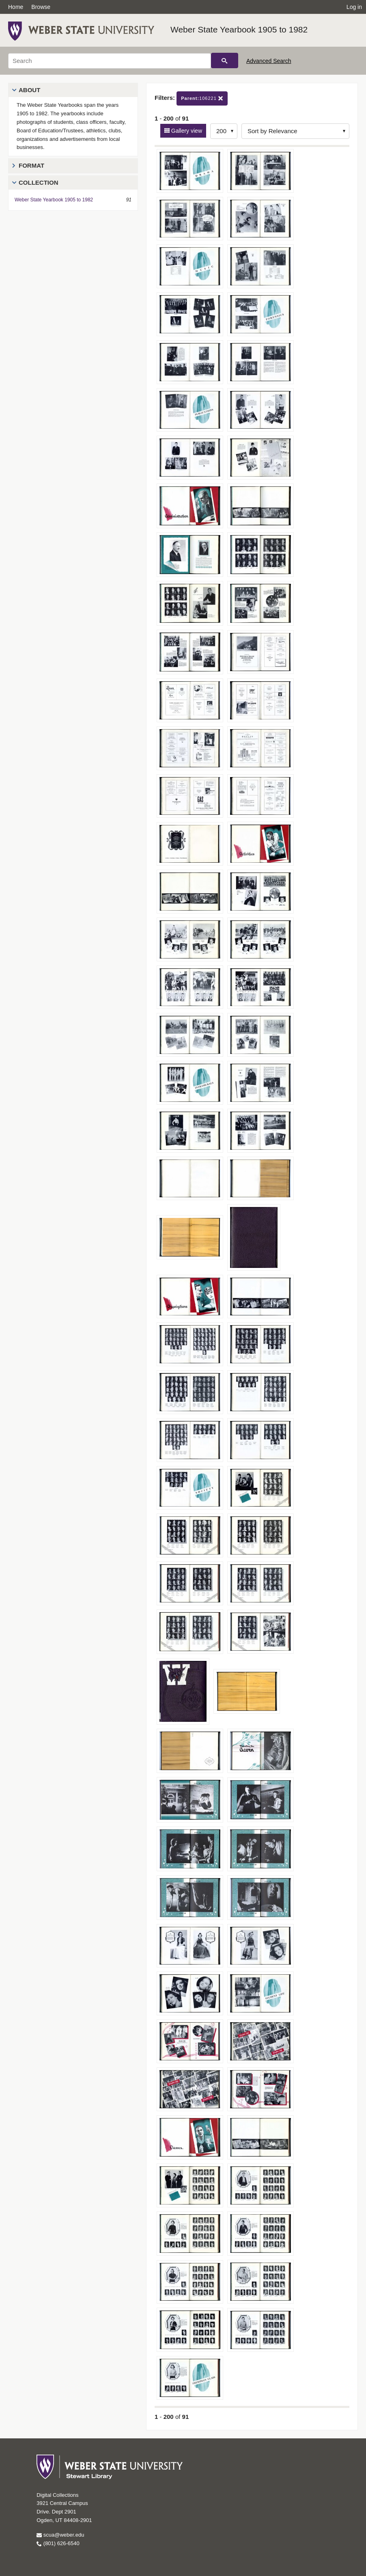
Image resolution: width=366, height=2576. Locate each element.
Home (15, 7)
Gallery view (186, 130)
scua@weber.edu (60, 2535)
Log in (354, 7)
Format (31, 165)
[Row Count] (223, 131)
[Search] (109, 61)
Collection (38, 182)
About (29, 89)
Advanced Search (268, 61)
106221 (202, 98)
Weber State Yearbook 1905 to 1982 (239, 29)
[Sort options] (295, 131)
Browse (40, 7)
